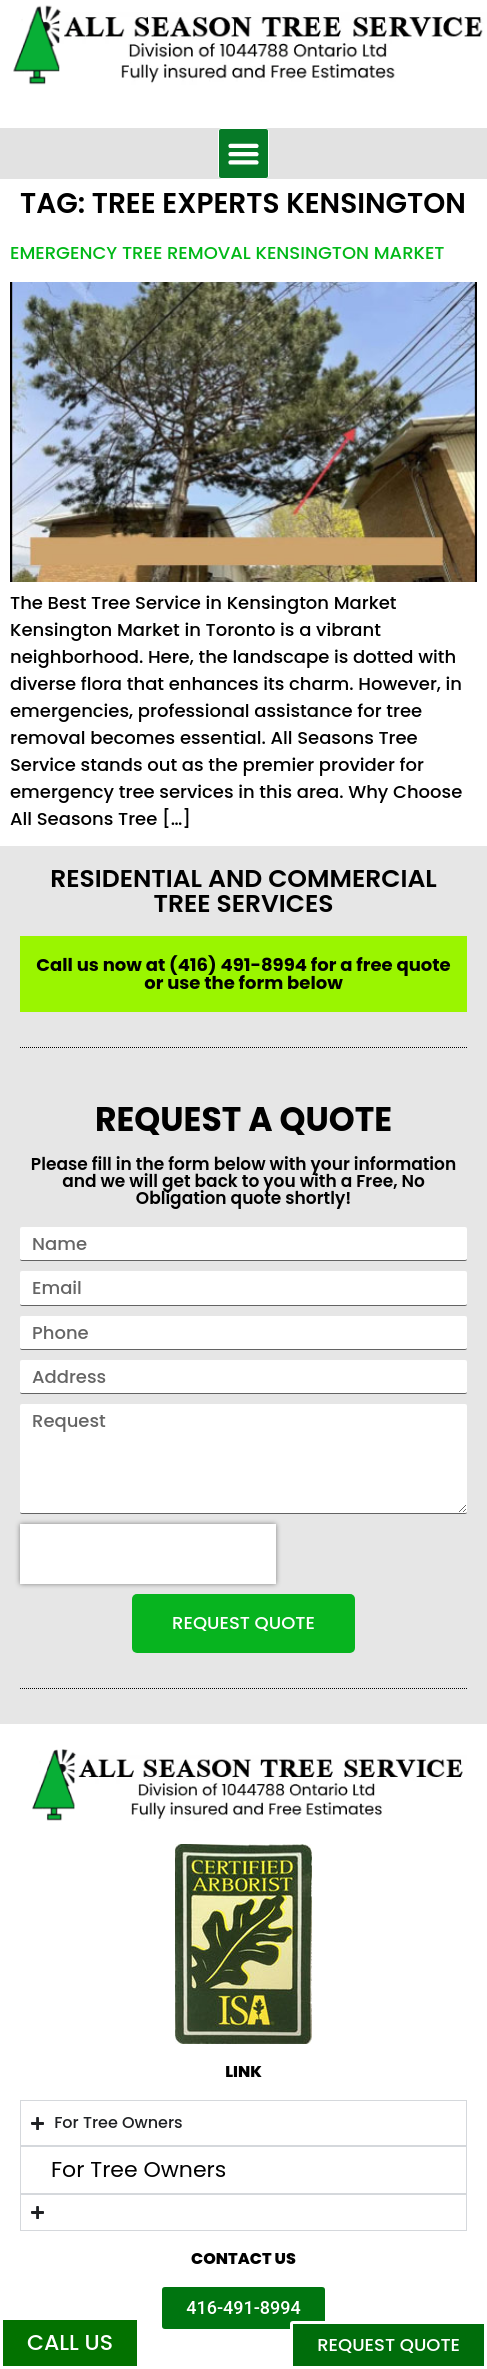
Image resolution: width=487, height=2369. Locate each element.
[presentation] (148, 1554)
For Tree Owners (138, 2170)
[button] (244, 154)
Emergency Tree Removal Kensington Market (227, 252)
